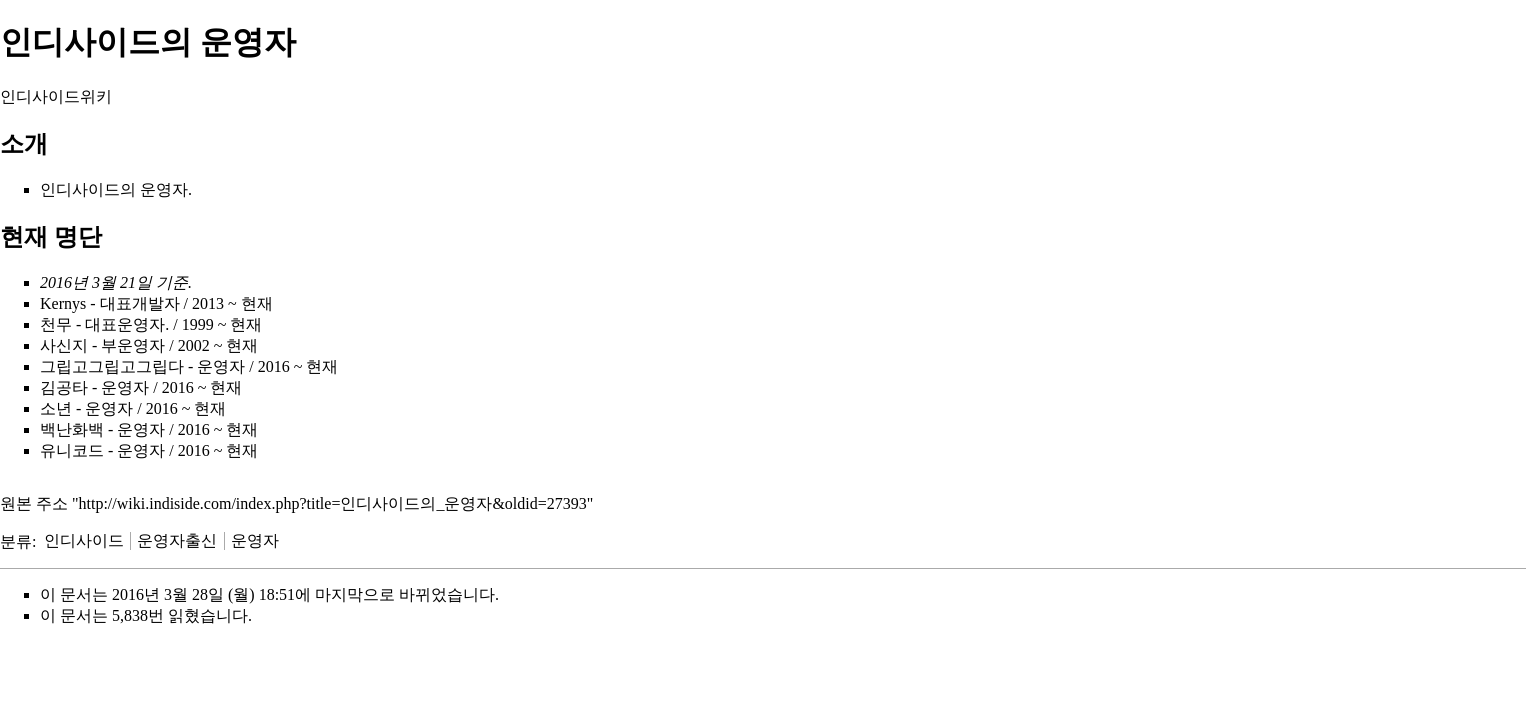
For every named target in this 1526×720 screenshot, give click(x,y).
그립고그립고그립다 (112, 366)
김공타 (64, 387)
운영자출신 (177, 540)
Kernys (63, 303)
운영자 (255, 540)
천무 (56, 324)
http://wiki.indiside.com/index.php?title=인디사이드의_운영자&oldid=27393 (333, 503)
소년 (56, 408)
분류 (16, 540)
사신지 (64, 345)
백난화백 (72, 429)
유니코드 (72, 450)
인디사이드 (80, 189)
